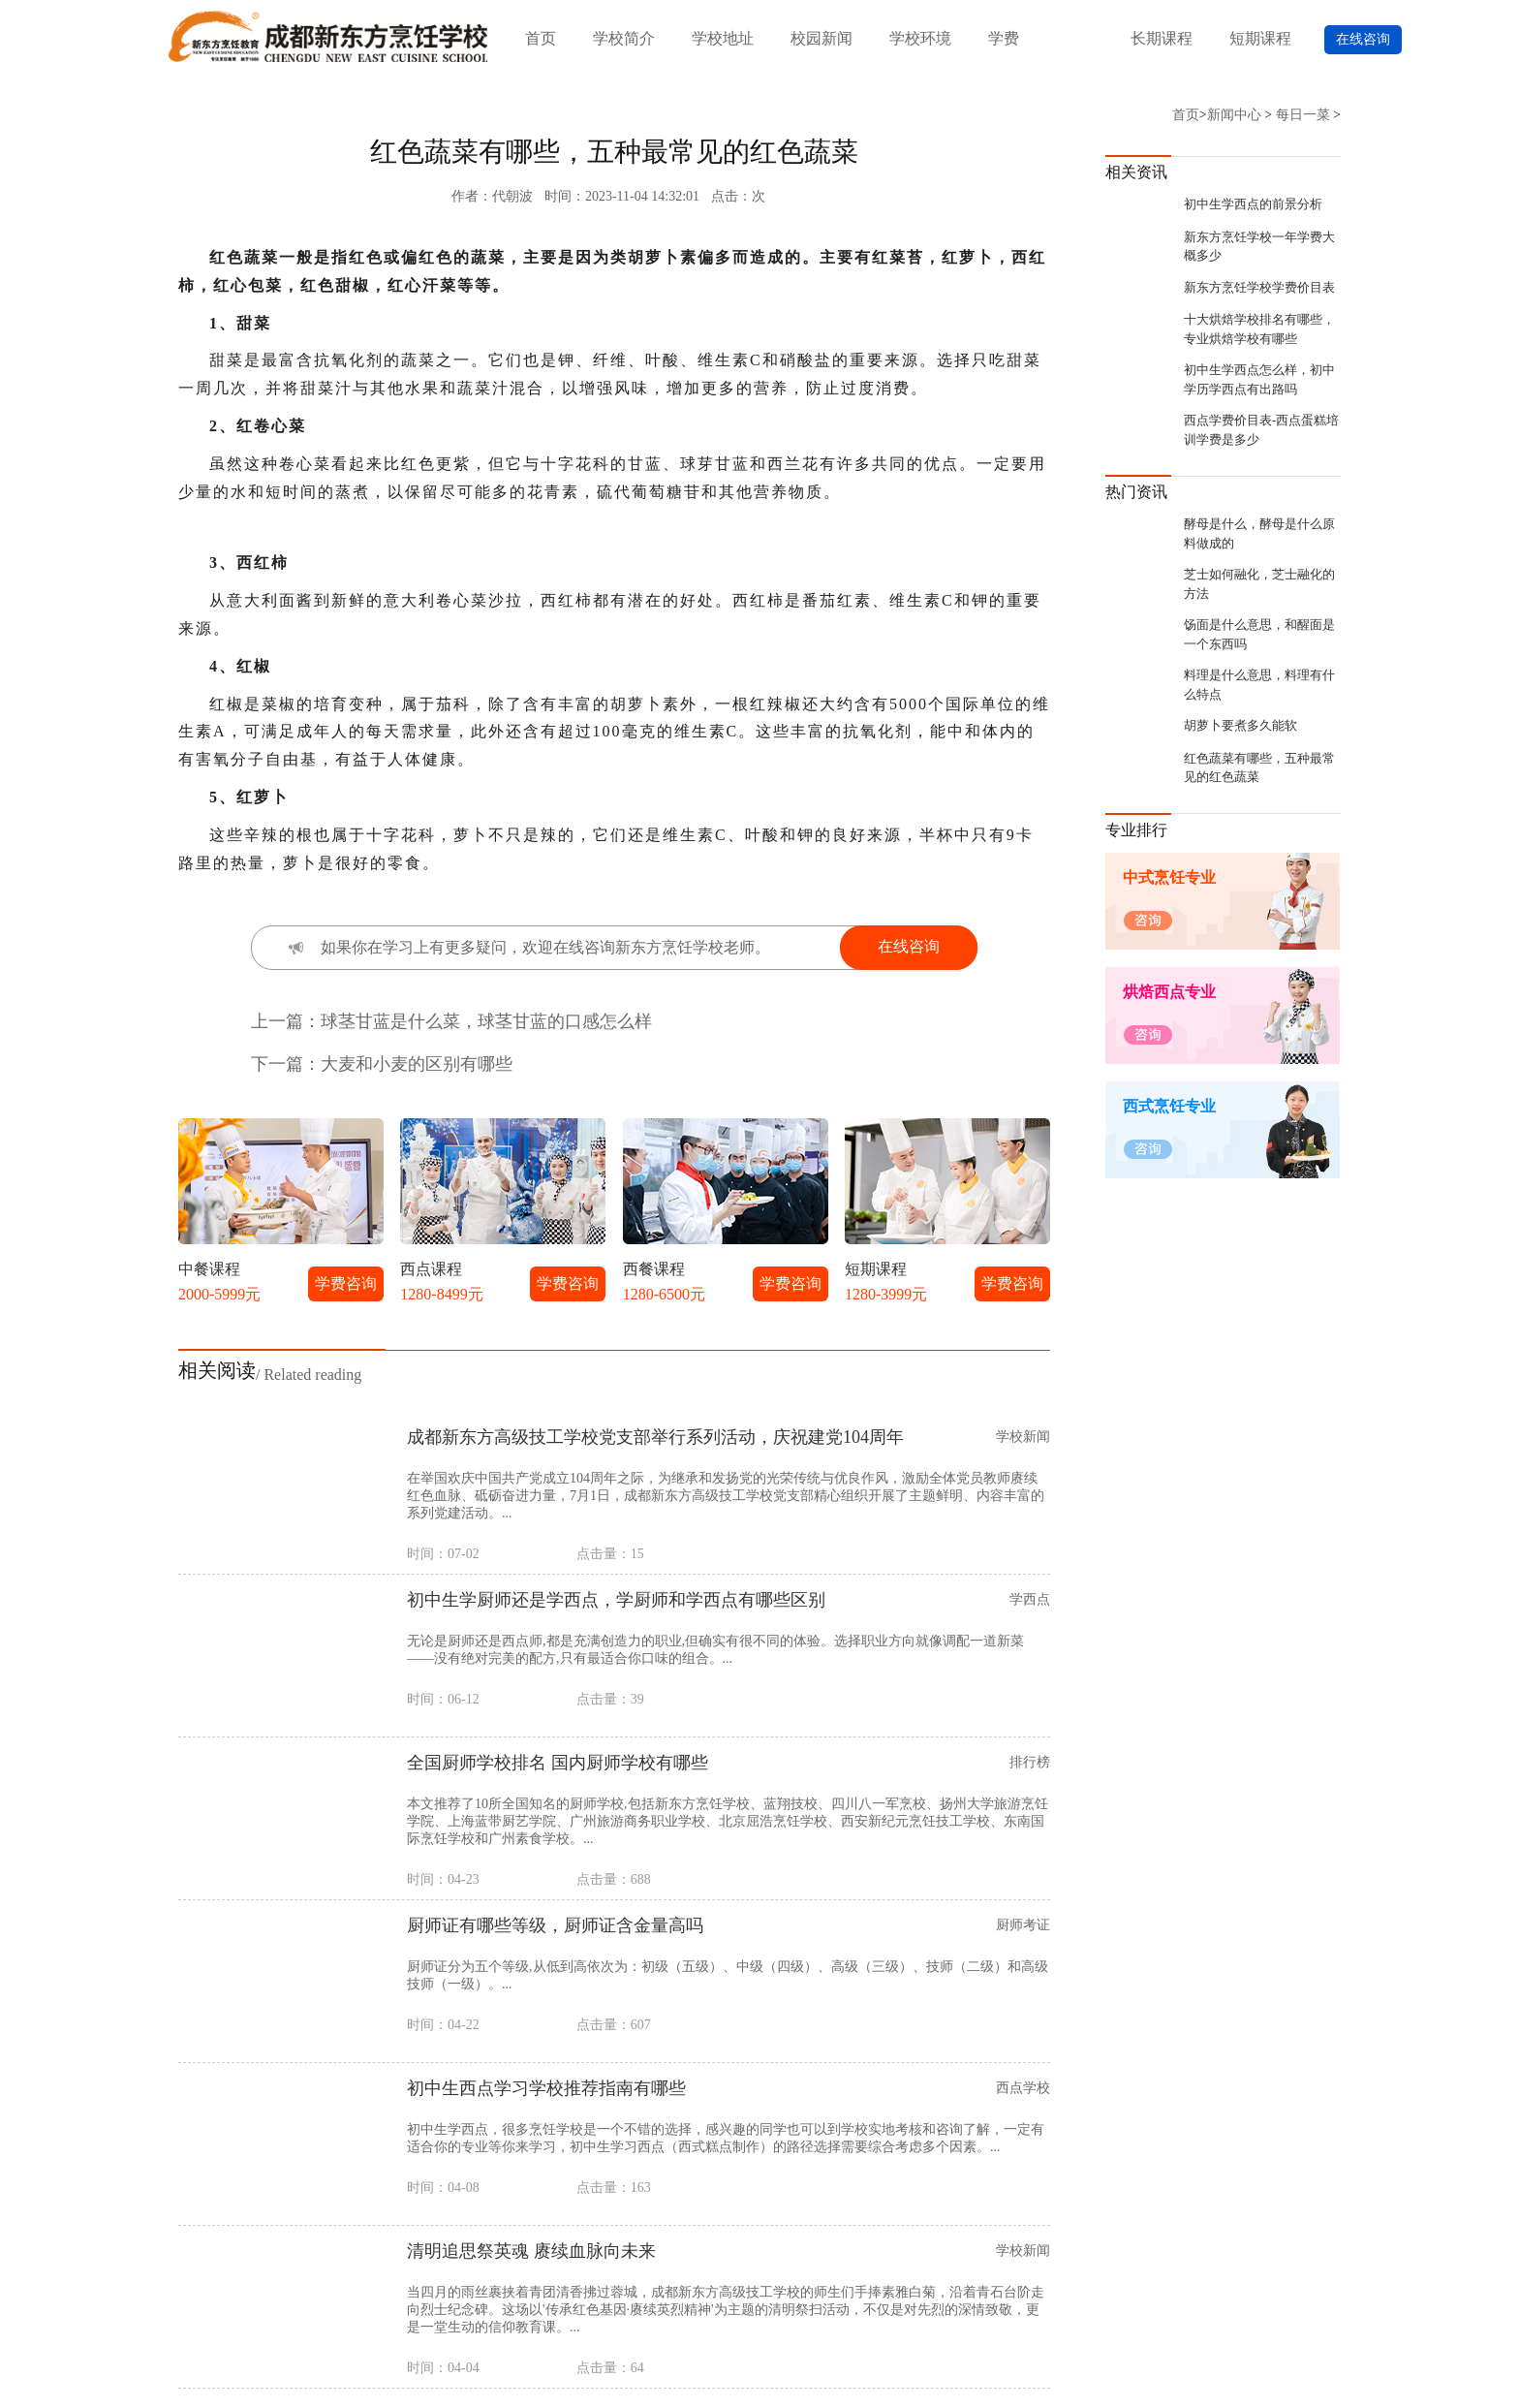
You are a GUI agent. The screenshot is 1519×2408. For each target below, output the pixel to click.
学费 (1003, 38)
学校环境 (920, 38)
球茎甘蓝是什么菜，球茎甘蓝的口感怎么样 (486, 1021)
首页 (540, 38)
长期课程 (1162, 38)
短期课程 (1260, 38)
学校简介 (624, 38)
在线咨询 (1363, 39)
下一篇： (286, 1064)
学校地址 (723, 38)
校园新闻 (821, 38)
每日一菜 (1303, 115)
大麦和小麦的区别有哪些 (416, 1064)
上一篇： (286, 1021)
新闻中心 (1234, 115)
